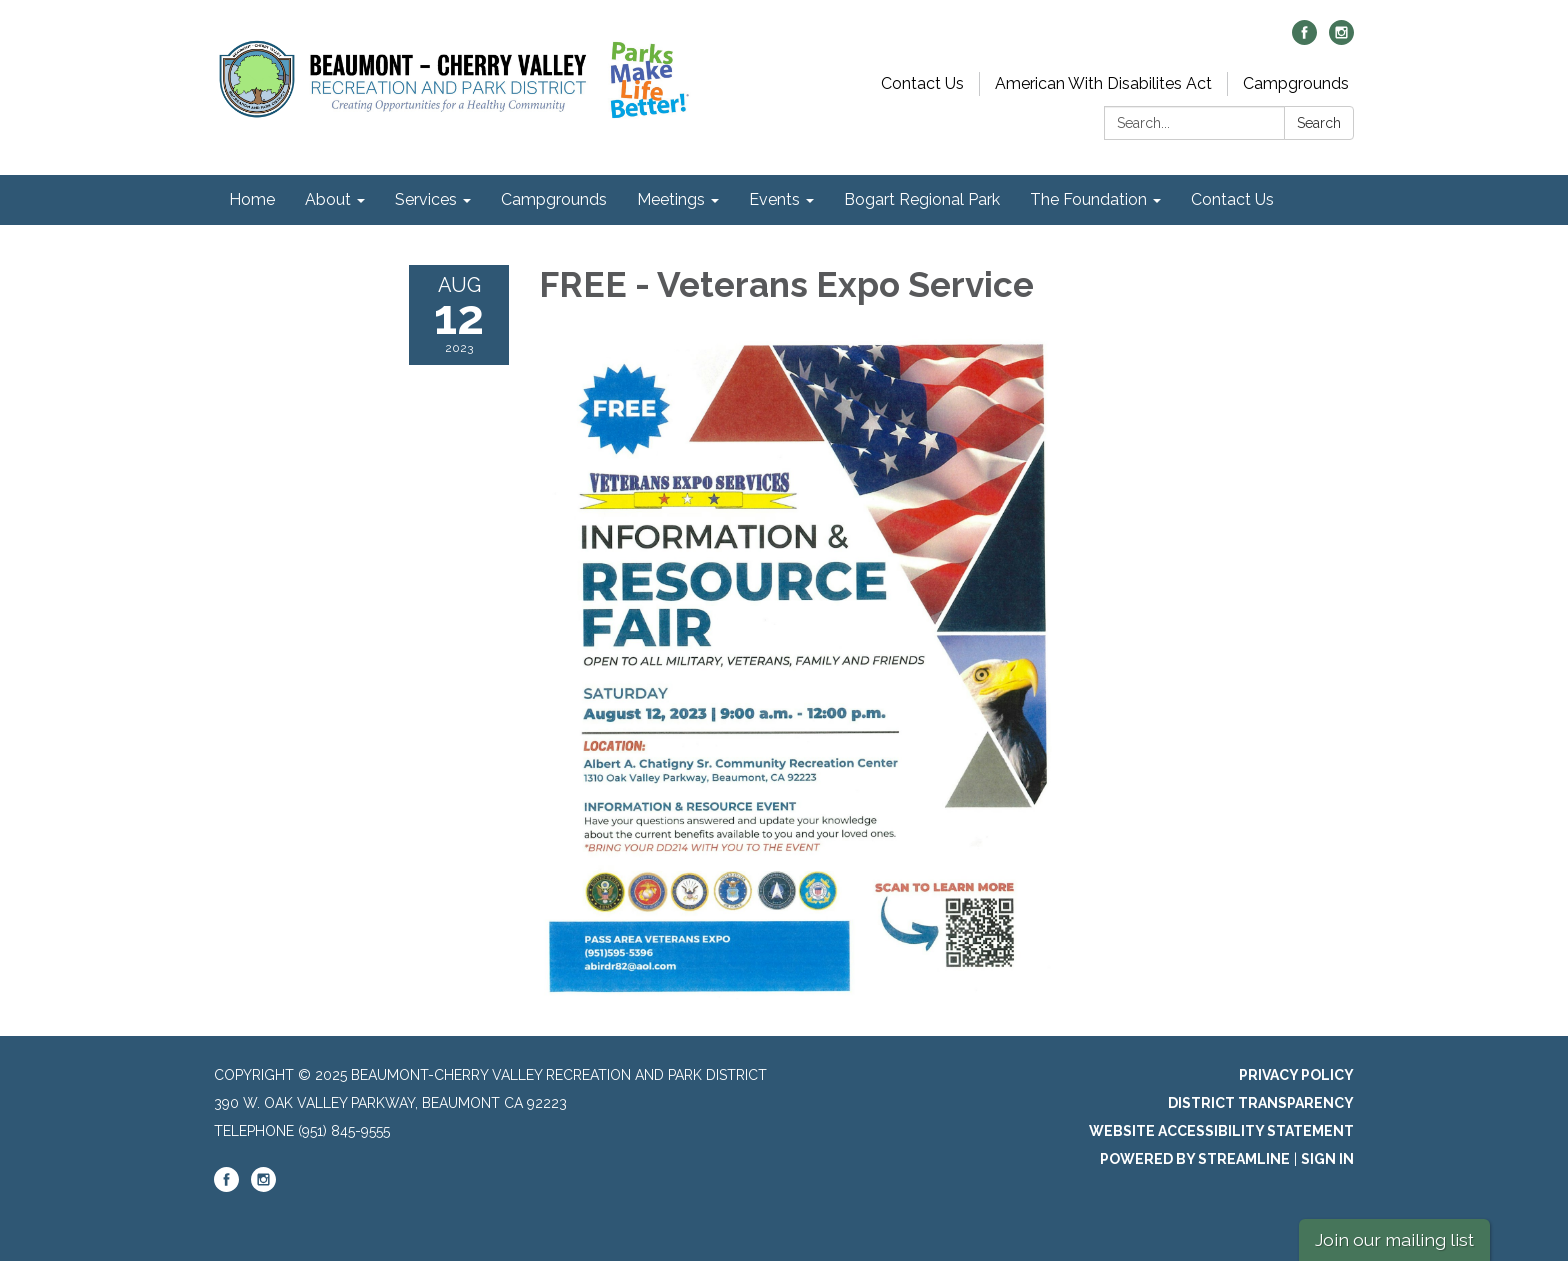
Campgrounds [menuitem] (554, 199)
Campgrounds (1296, 83)
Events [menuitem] (774, 199)
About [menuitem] (328, 199)
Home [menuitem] (252, 199)
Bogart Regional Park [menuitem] (922, 199)
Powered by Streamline (1195, 1159)
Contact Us (922, 83)
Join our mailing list (1394, 1239)
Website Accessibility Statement (1221, 1131)
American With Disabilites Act (1103, 83)
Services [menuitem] (426, 199)
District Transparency (1261, 1103)
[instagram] (1341, 39)
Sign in (1327, 1159)
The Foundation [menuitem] (1088, 199)
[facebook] (1304, 39)
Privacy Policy (1296, 1075)
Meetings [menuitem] (671, 199)
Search (1319, 123)
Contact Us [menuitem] (1232, 199)
